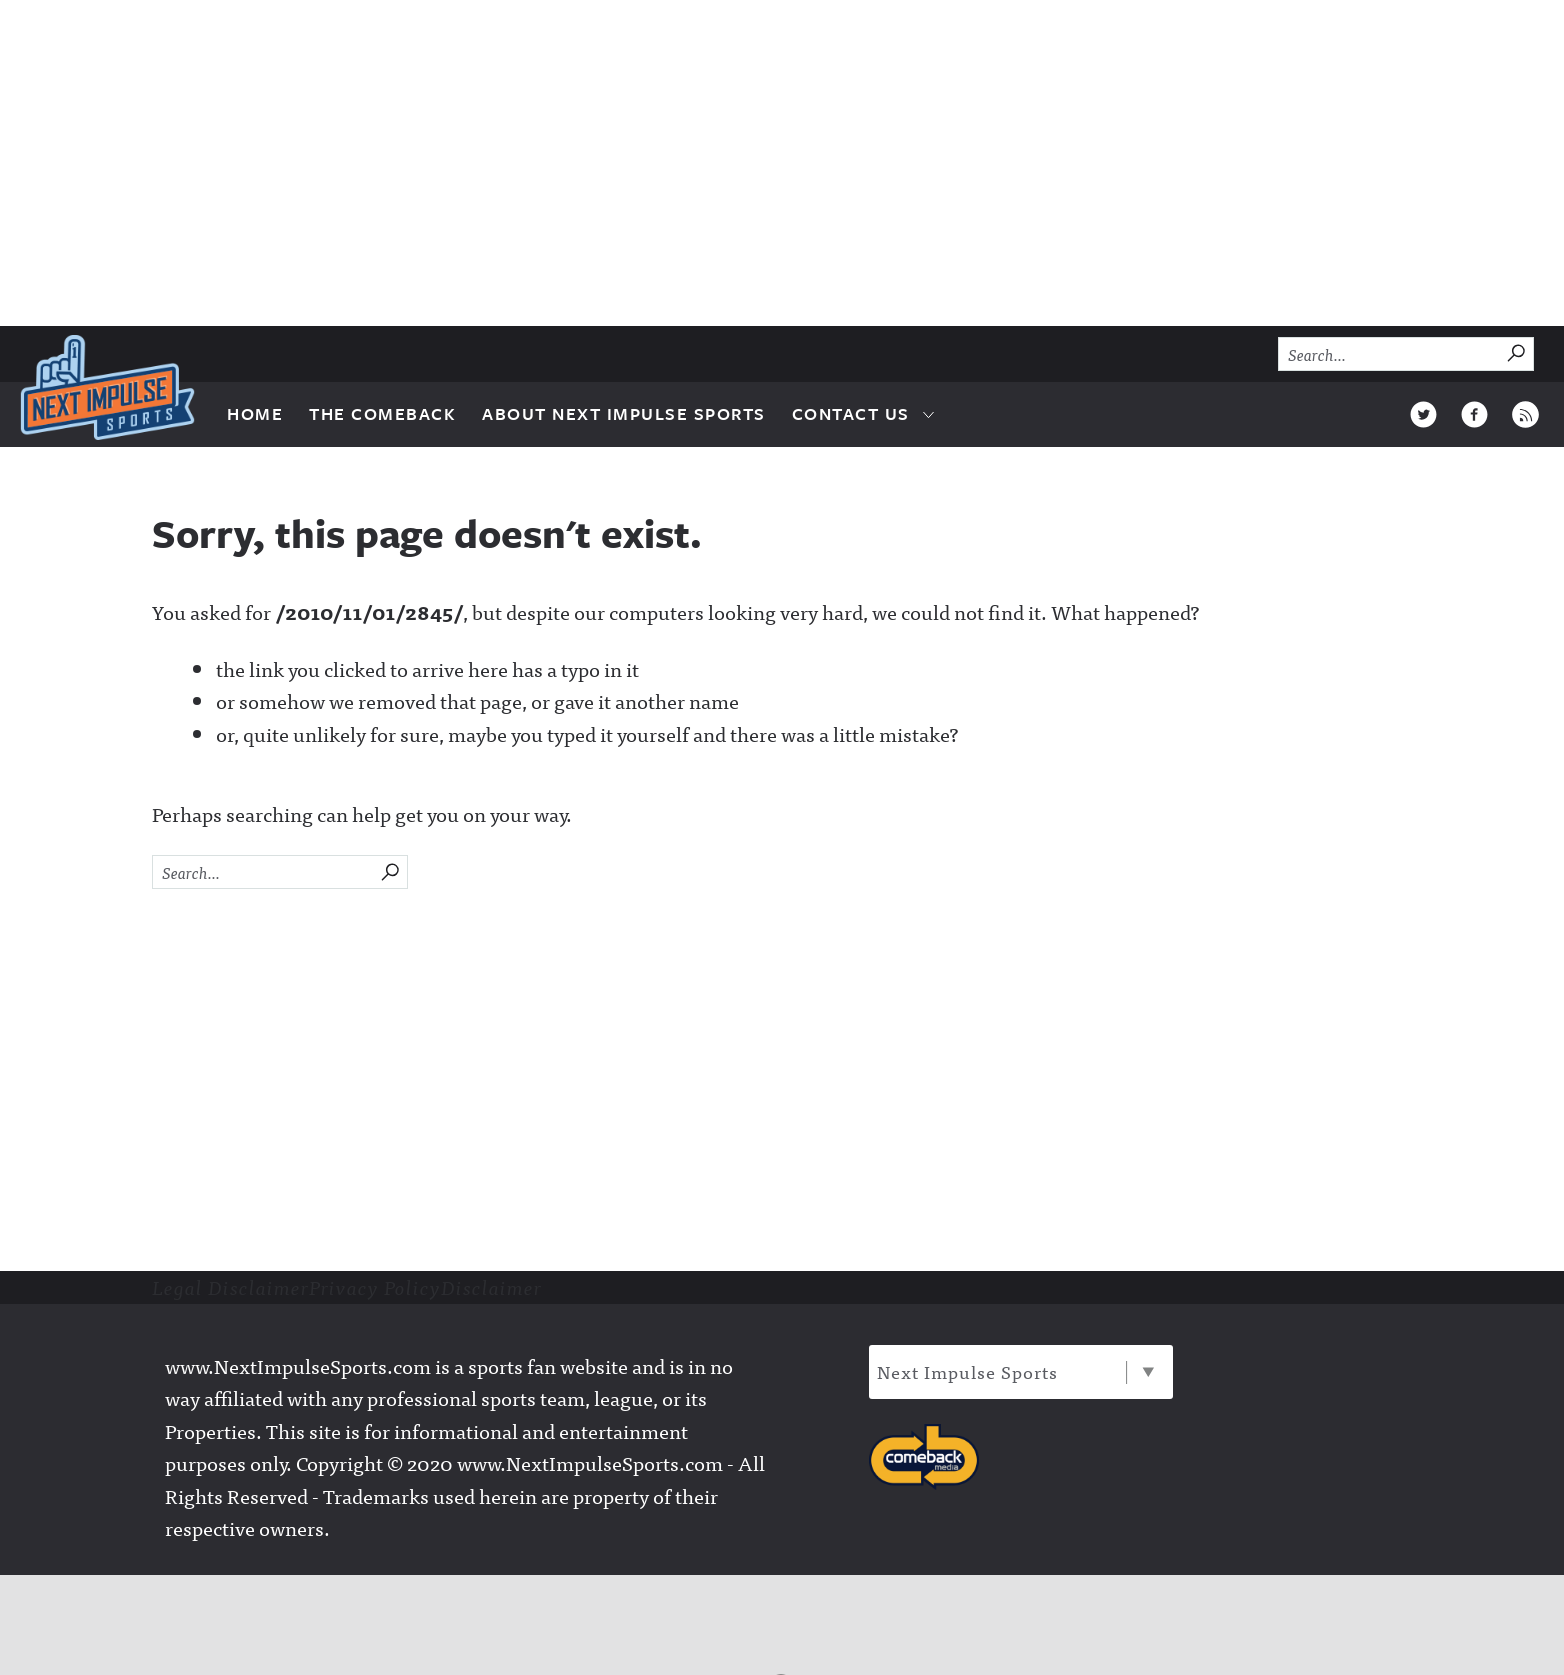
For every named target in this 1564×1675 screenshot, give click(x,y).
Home (255, 413)
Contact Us (851, 413)
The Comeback (382, 413)
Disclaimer (491, 1287)
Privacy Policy (375, 1287)
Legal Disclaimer (230, 1287)
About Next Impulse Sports (624, 413)
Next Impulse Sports (1015, 1371)
